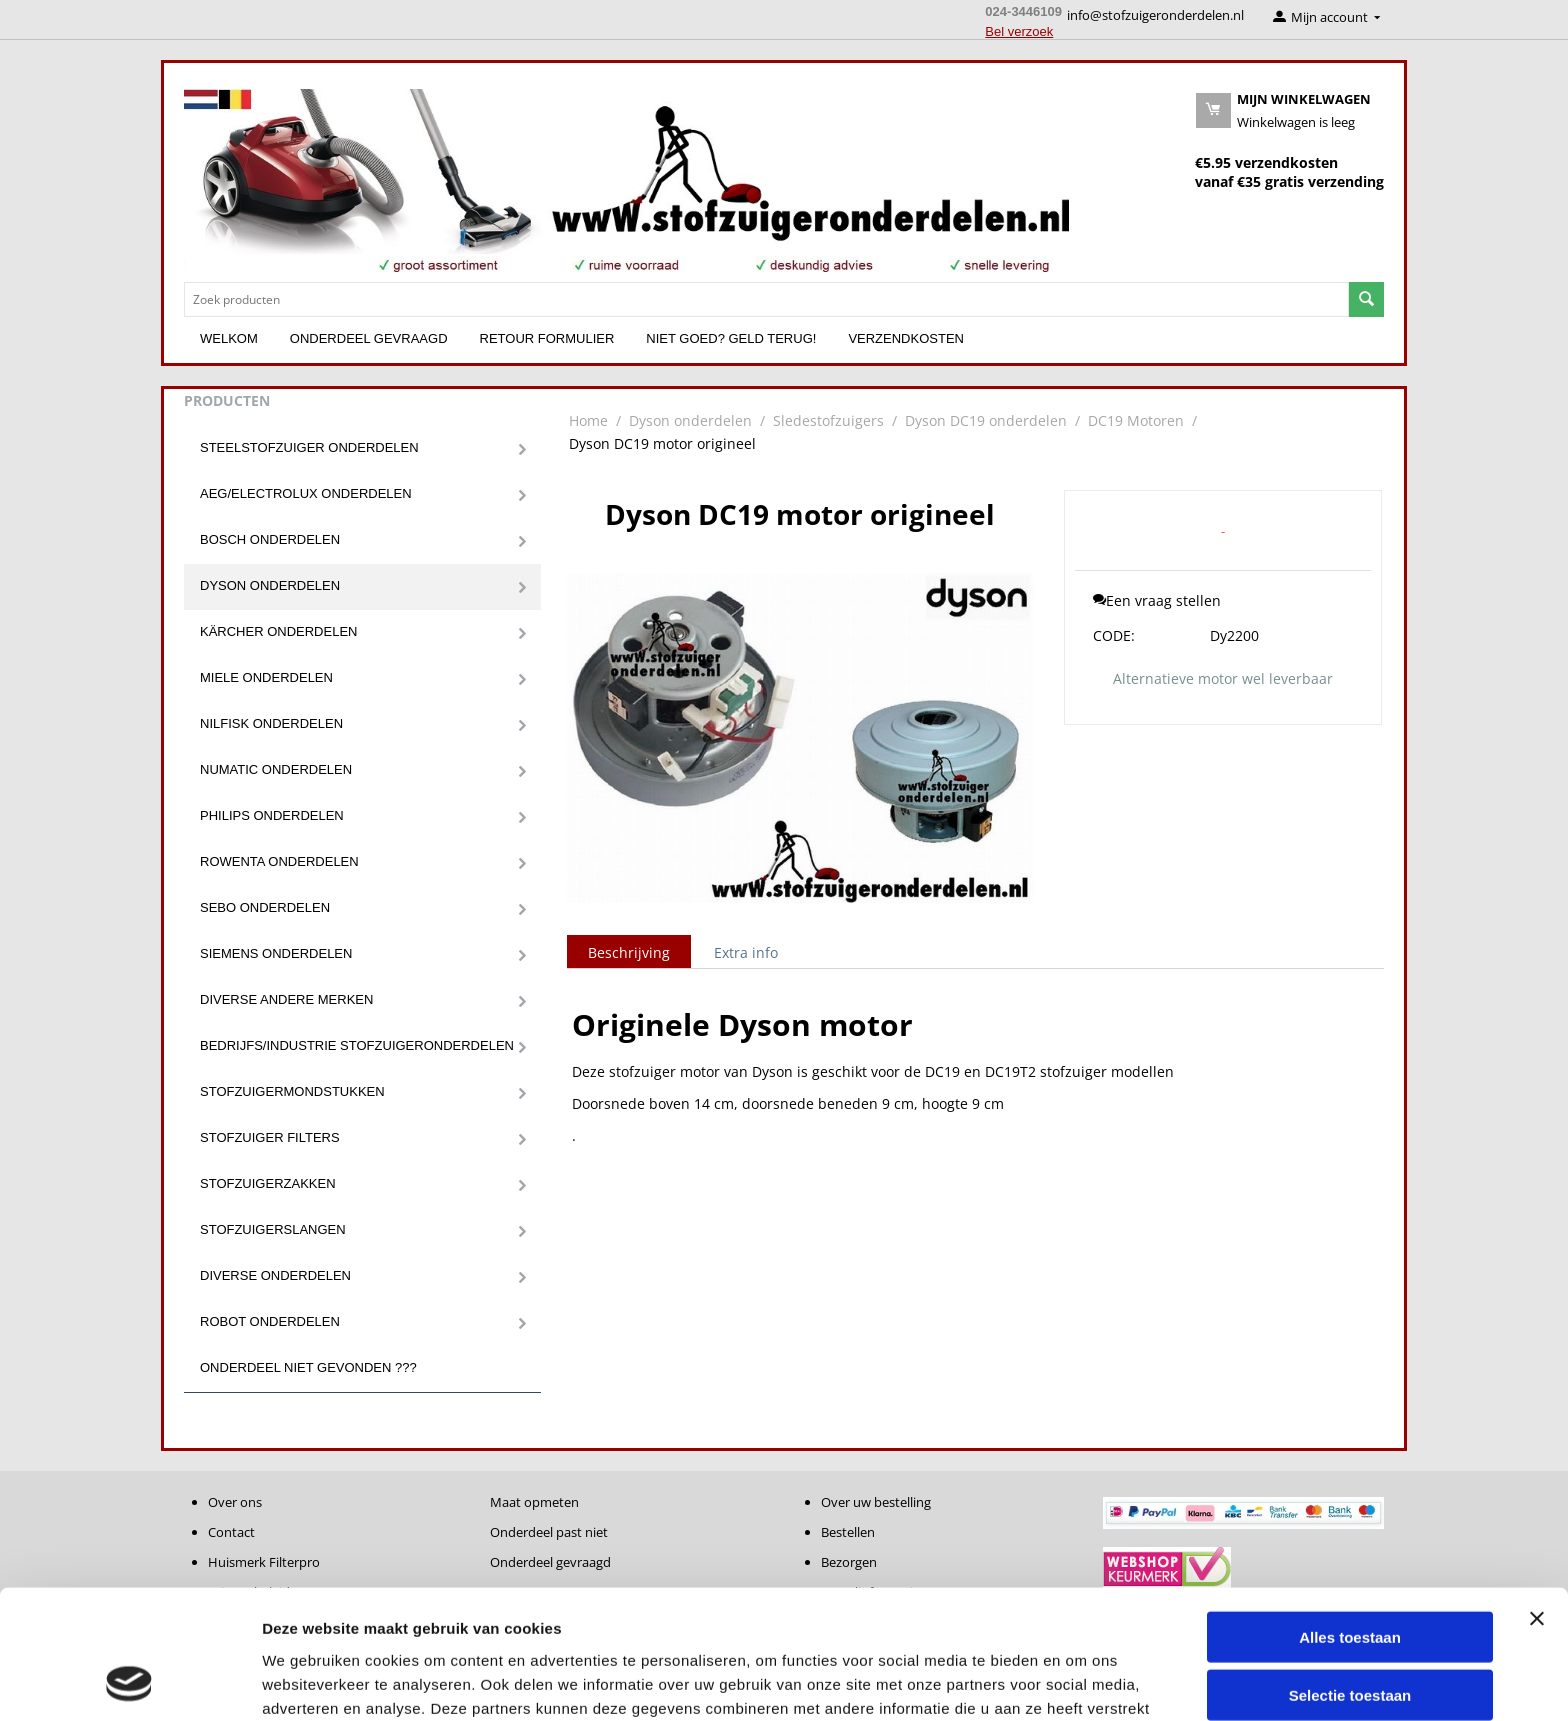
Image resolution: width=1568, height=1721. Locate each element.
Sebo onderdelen (265, 907)
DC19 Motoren (1136, 420)
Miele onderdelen (266, 677)
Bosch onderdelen (270, 539)
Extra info (746, 952)
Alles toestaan (1350, 1521)
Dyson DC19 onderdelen (986, 420)
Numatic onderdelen (276, 769)
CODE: (1114, 635)
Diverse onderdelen (275, 1275)
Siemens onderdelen (276, 953)
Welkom (229, 338)
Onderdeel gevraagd (369, 338)
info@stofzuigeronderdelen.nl (1155, 15)
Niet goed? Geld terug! (731, 338)
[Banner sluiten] (1537, 1503)
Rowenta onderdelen (279, 861)
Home (588, 420)
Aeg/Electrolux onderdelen (306, 493)
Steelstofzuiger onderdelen (309, 447)
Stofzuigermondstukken (292, 1091)
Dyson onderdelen (270, 585)
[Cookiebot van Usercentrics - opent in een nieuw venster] (129, 1682)
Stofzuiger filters (270, 1137)
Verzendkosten (906, 338)
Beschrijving (629, 952)
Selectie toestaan (1350, 1580)
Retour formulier (547, 338)
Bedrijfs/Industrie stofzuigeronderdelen (357, 1045)
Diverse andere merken (286, 999)
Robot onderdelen (270, 1321)
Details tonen (1080, 1681)
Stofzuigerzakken (268, 1183)
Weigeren (1349, 1638)
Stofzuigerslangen (273, 1229)
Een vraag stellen (1157, 600)
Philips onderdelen (272, 815)
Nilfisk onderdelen (271, 723)
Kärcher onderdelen (278, 631)
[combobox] (766, 299)
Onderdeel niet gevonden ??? (308, 1367)
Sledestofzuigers (828, 420)
